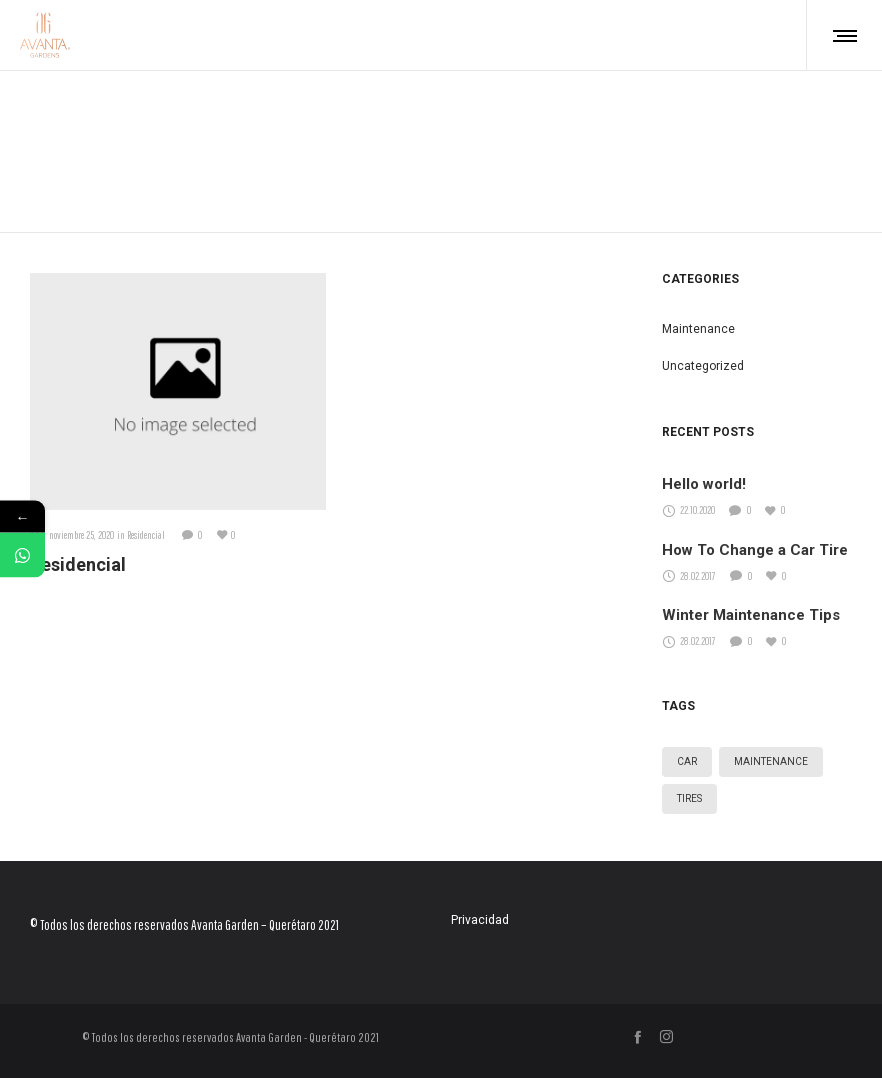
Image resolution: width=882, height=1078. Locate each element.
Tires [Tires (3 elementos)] (689, 798)
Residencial (78, 564)
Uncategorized (703, 366)
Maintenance (698, 329)
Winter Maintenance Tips (751, 615)
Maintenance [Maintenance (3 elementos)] (771, 761)
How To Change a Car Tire (755, 550)
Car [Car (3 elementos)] (687, 761)
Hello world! (704, 484)
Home (441, 127)
